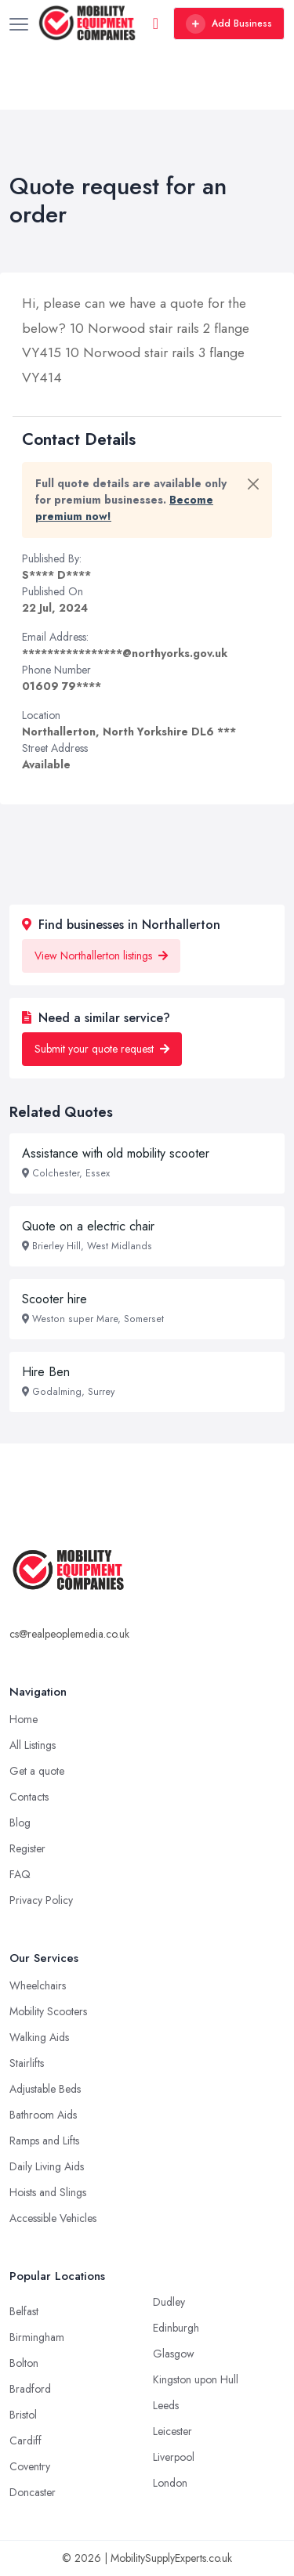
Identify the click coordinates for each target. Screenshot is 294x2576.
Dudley (169, 2302)
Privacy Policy (41, 1900)
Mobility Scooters (48, 2011)
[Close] (253, 484)
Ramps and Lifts (44, 2140)
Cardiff (25, 2440)
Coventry (29, 2466)
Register (27, 1848)
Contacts (29, 1797)
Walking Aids (39, 2037)
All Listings (32, 1745)
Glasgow (173, 2353)
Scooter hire (54, 1299)
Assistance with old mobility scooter (115, 1153)
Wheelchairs (37, 1985)
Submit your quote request (101, 1049)
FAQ (20, 1874)
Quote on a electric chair (88, 1226)
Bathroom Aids (43, 2115)
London (170, 2483)
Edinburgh (176, 2328)
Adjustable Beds (45, 2089)
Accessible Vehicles (52, 2218)
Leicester (172, 2431)
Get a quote (36, 1771)
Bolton (23, 2363)
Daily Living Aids (46, 2166)
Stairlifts (26, 2063)
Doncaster (32, 2492)
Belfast (23, 2311)
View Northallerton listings (101, 955)
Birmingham (36, 2337)
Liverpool (173, 2457)
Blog (20, 1822)
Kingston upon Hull (195, 2379)
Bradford (30, 2389)
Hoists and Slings (47, 2192)
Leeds (166, 2405)
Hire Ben (46, 1372)
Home (23, 1719)
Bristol (23, 2414)
